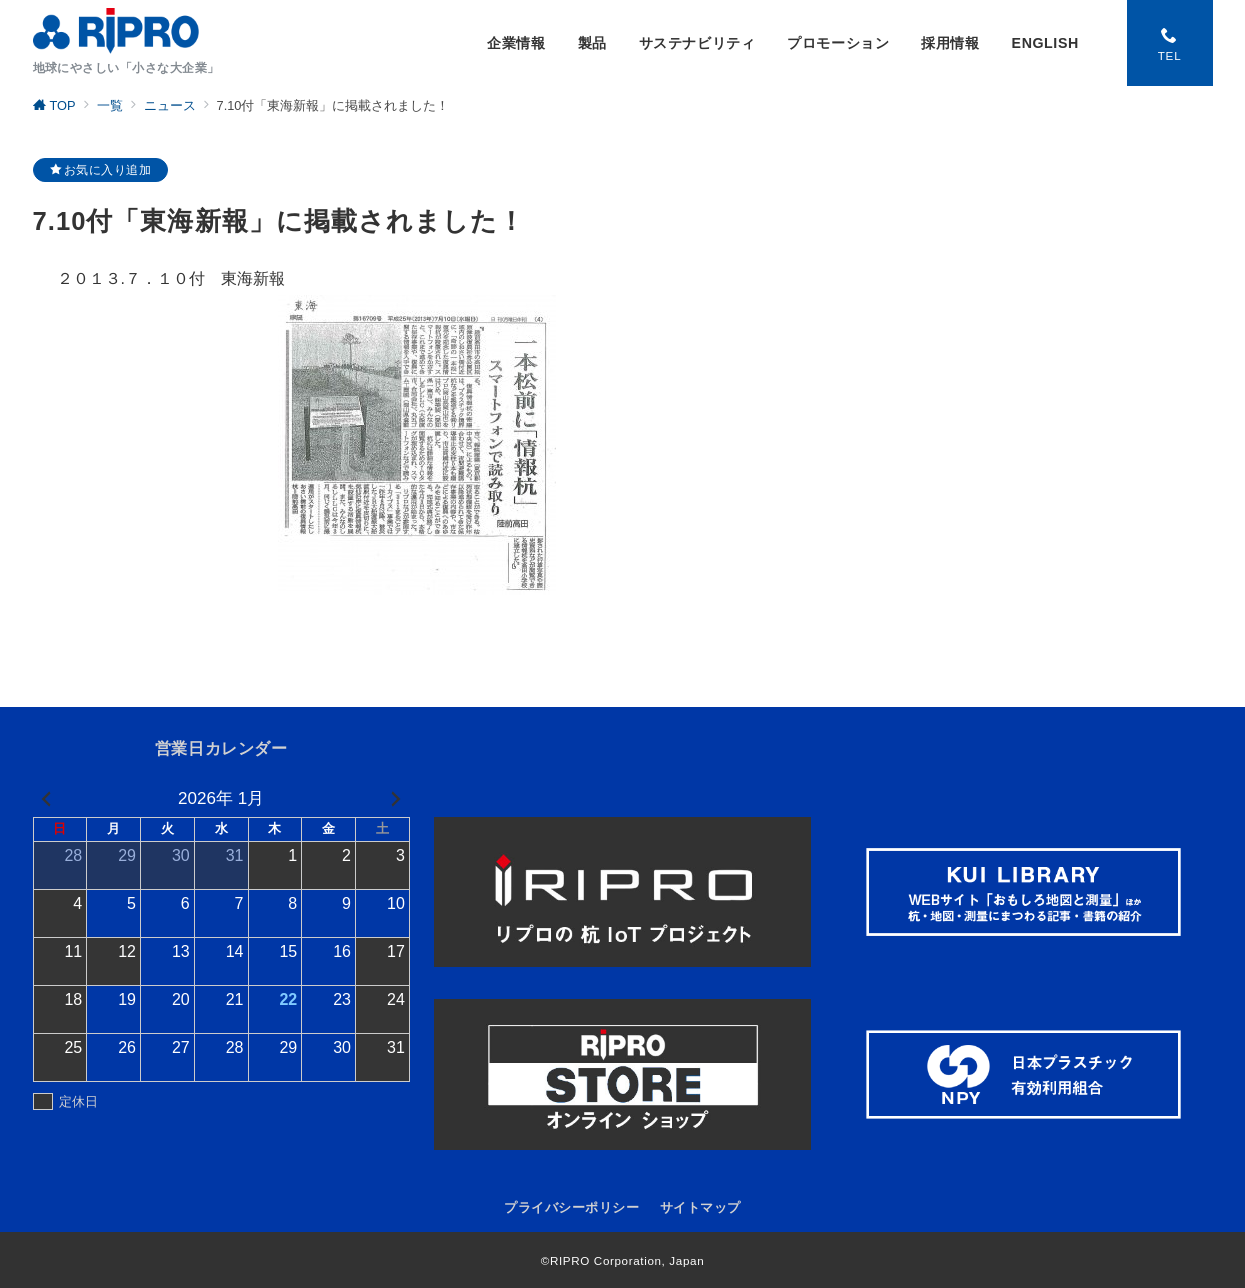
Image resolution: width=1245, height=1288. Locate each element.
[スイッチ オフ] (1170, 43)
